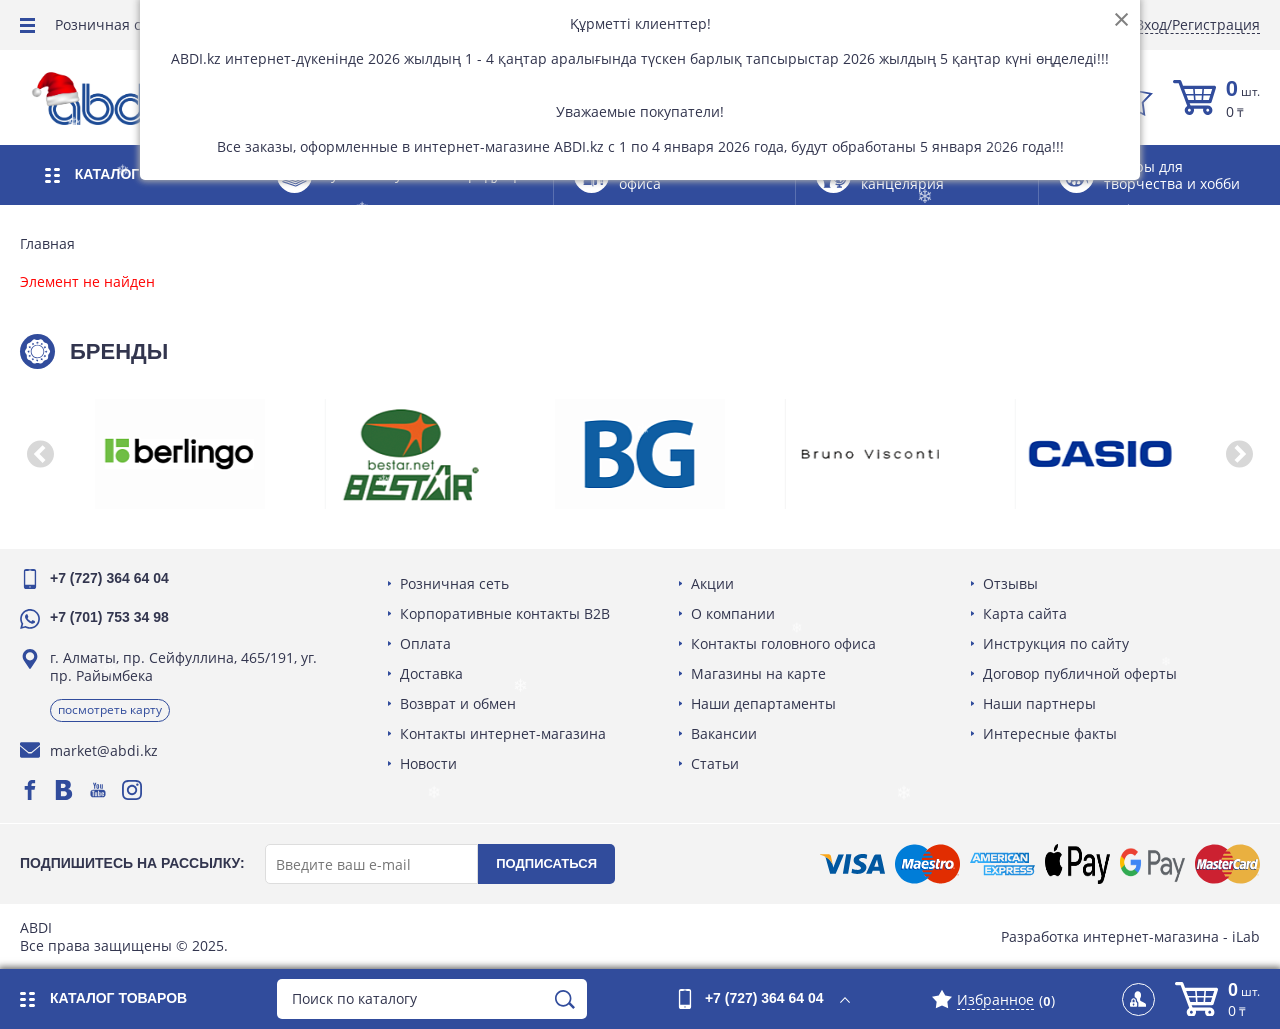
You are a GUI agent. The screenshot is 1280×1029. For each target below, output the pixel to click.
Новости (428, 763)
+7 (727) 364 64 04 (109, 578)
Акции (712, 583)
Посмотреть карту (110, 709)
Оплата (425, 643)
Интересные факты (1050, 733)
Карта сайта (1025, 613)
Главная (47, 244)
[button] (40, 454)
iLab (1246, 936)
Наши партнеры (1039, 703)
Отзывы (1010, 583)
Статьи (715, 763)
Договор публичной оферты (1080, 673)
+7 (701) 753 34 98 (109, 617)
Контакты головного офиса (783, 643)
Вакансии (724, 733)
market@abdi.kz (104, 750)
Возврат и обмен (458, 703)
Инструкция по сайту (1056, 643)
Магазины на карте (758, 673)
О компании (733, 613)
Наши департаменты (763, 703)
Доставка (431, 673)
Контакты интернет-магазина (503, 733)
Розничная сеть (109, 24)
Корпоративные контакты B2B (505, 613)
